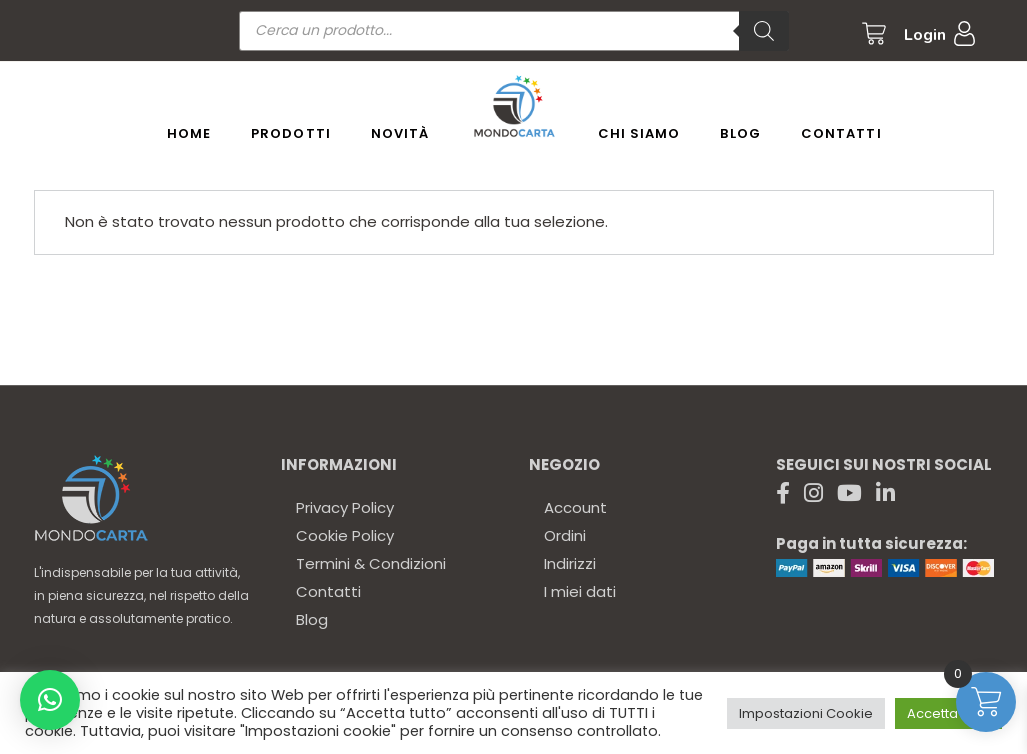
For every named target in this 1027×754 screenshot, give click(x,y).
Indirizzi (570, 563)
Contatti (328, 591)
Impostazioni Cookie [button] (806, 713)
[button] (50, 700)
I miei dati (580, 591)
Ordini (565, 535)
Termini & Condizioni (371, 563)
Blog (312, 619)
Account (575, 507)
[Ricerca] (764, 31)
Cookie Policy (345, 535)
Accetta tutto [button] (948, 713)
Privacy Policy (345, 507)
